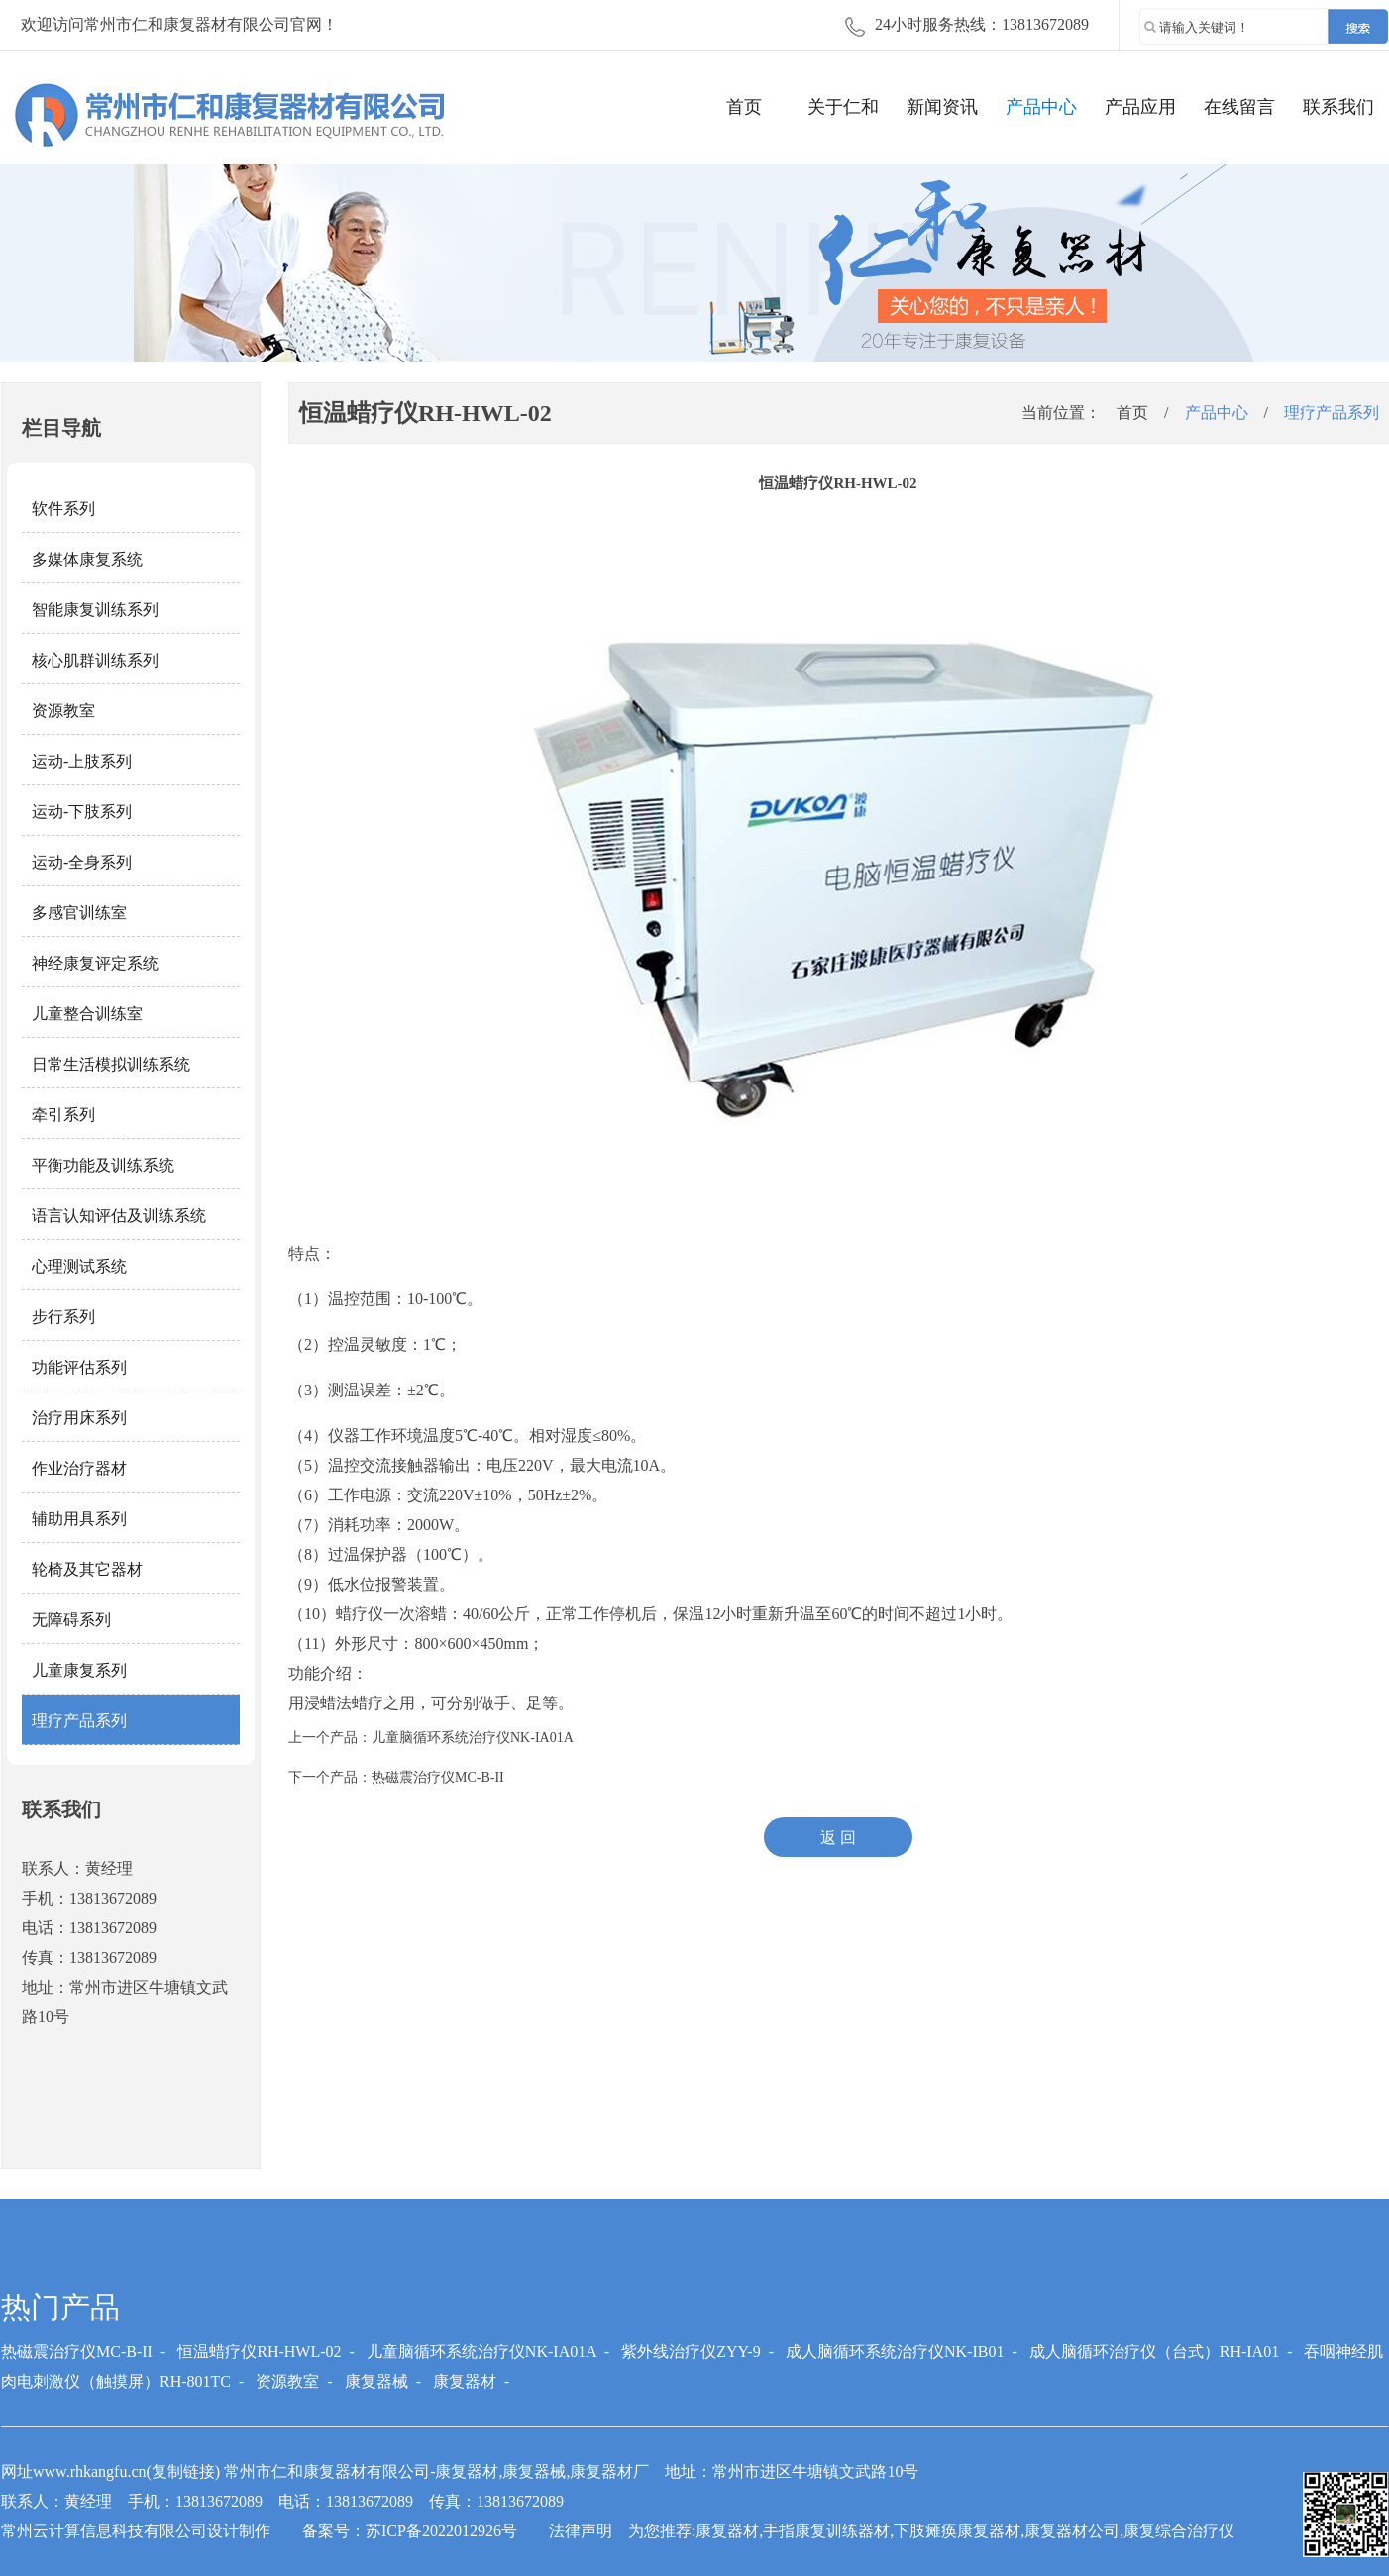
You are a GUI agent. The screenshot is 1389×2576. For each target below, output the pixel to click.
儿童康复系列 (79, 1670)
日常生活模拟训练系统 (111, 1064)
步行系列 (63, 1316)
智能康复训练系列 (95, 609)
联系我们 (1338, 107)
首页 (744, 107)
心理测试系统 (79, 1266)
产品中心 (1041, 107)
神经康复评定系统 (95, 963)
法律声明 (580, 2531)
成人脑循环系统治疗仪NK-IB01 (895, 2351)
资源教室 (63, 710)
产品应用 (1140, 107)
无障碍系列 (71, 1619)
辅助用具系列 (79, 1518)
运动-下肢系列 (82, 811)
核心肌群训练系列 (95, 660)
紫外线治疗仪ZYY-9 (690, 2351)
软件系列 (63, 508)
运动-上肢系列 (82, 761)
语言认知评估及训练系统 (119, 1215)
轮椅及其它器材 (87, 1569)
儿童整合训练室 (87, 1013)
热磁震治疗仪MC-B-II (438, 1777)
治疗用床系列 (79, 1417)
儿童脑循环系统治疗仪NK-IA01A (473, 1737)
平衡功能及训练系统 (103, 1165)
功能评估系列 (79, 1367)
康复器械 (376, 2381)
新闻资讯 (942, 107)
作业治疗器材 (79, 1468)
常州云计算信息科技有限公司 (104, 2531)
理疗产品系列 (79, 1720)
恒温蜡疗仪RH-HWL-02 (259, 2351)
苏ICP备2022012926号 (441, 2531)
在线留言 (1239, 107)
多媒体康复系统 (87, 559)
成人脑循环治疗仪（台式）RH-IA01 (1154, 2351)
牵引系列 (63, 1114)
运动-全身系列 (82, 862)
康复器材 (464, 2381)
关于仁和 (843, 107)
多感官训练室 (79, 912)
